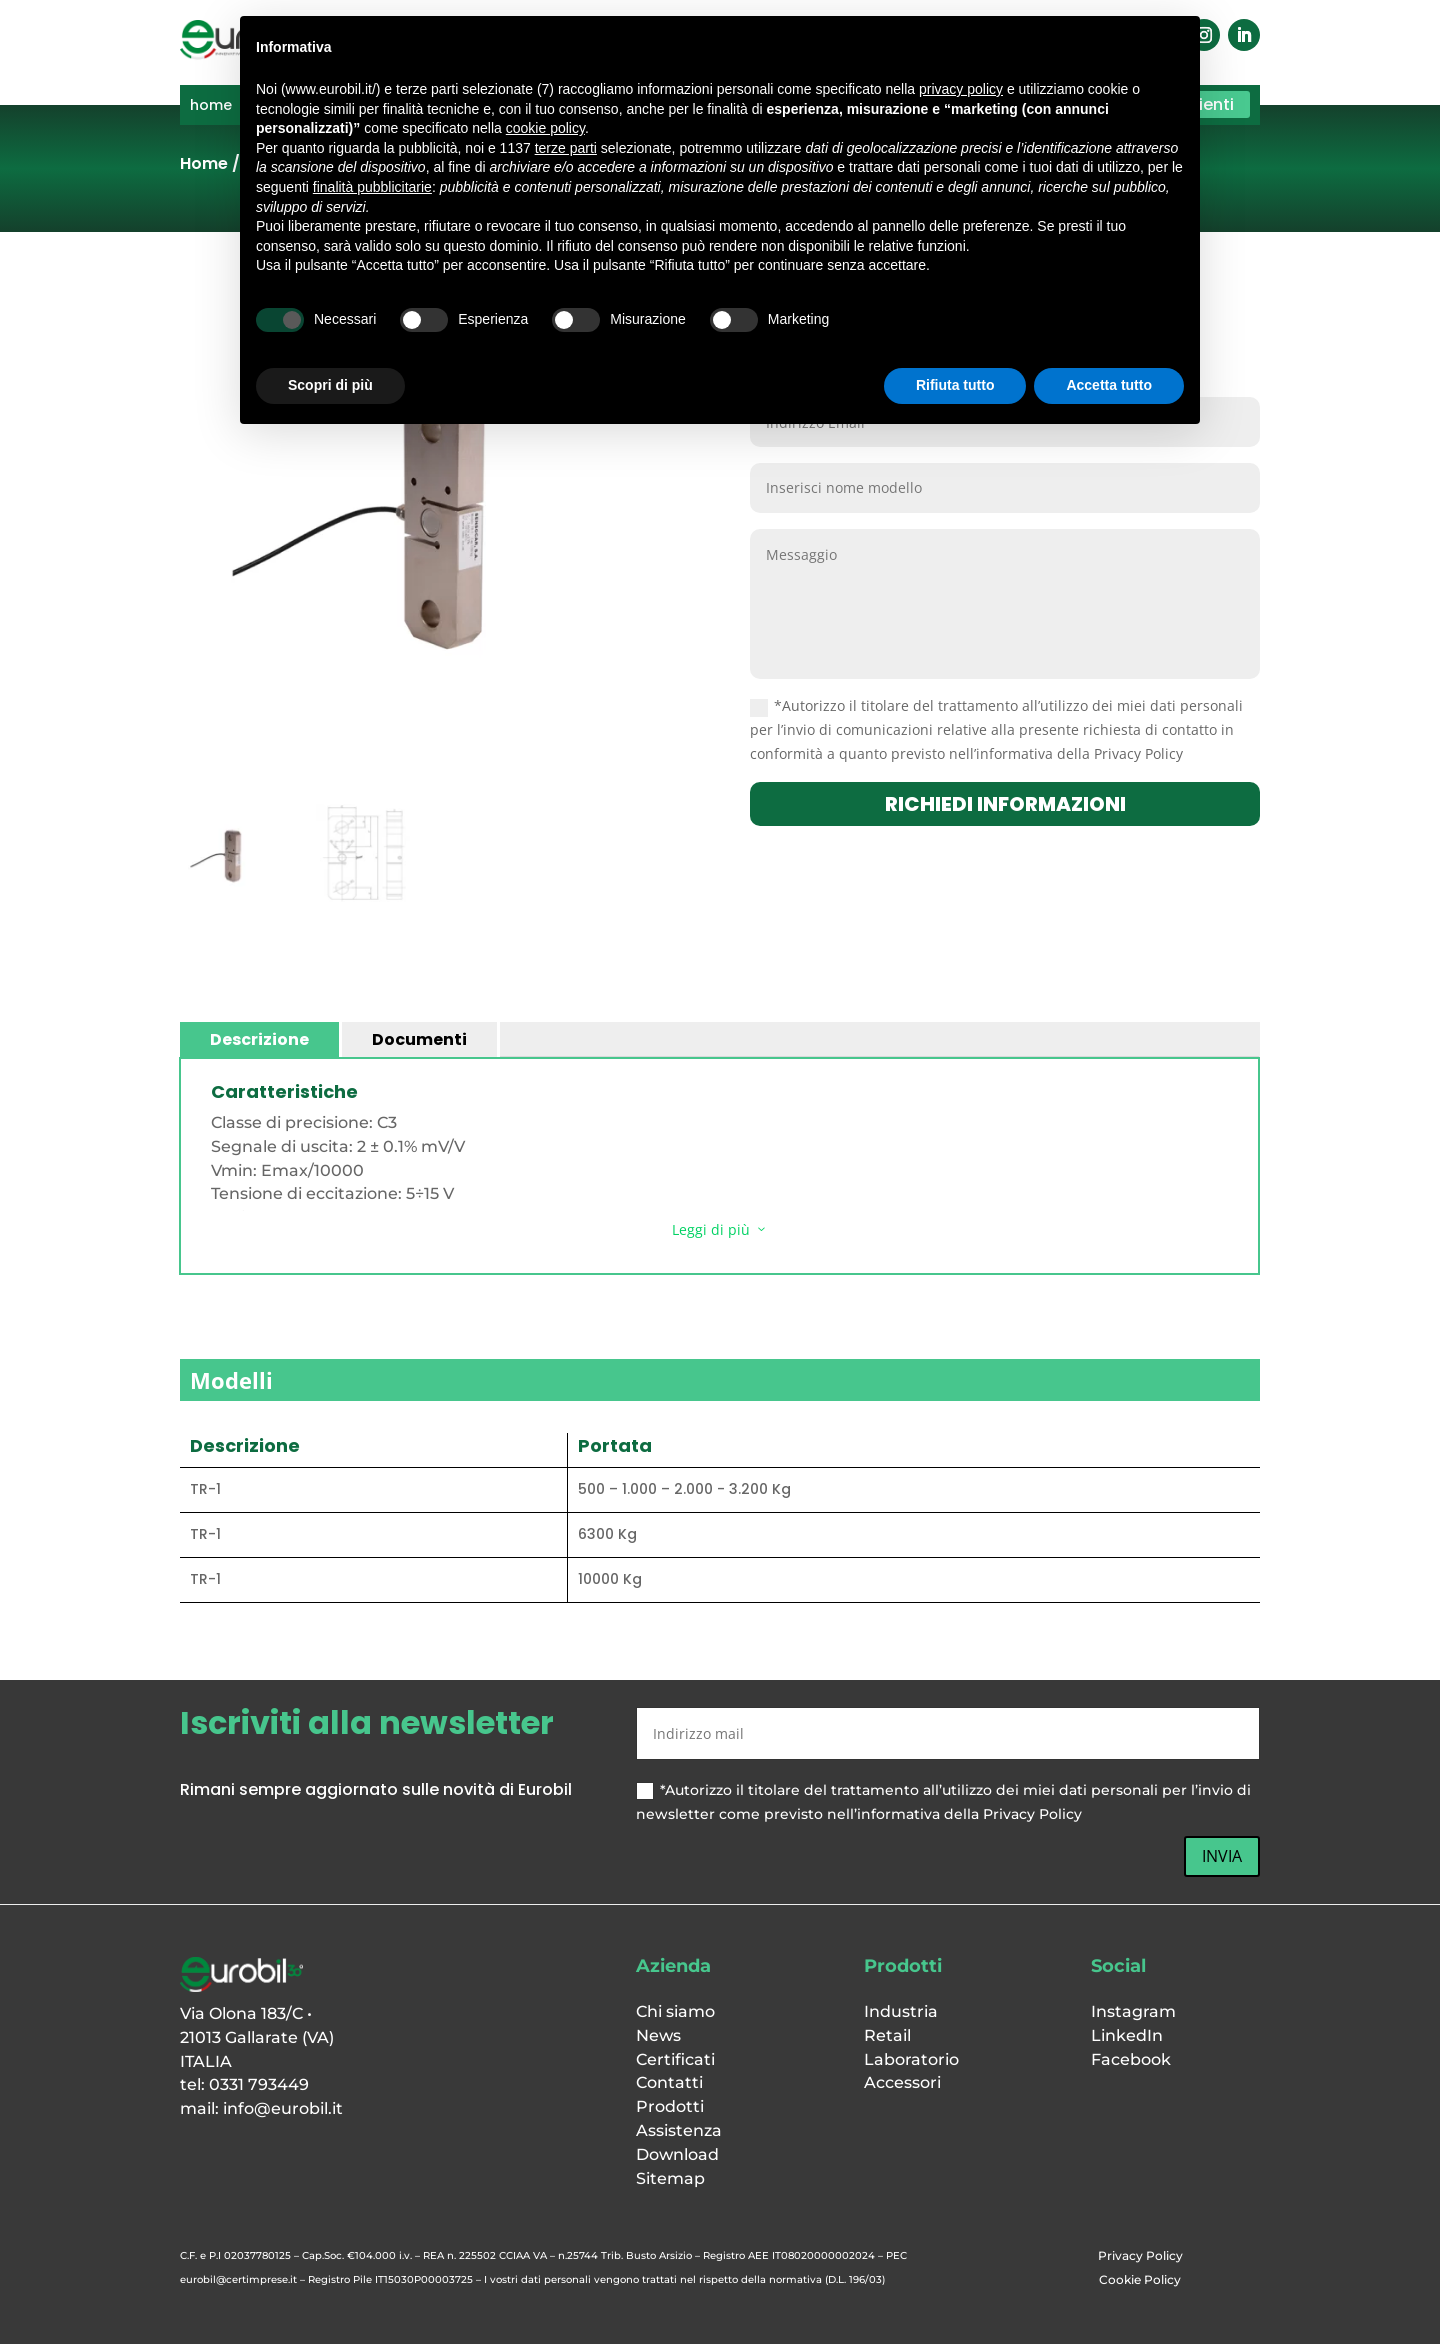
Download (677, 2154)
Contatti (669, 2082)
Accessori (902, 2082)
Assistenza (679, 2130)
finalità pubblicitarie (372, 187)
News (658, 2035)
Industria (901, 2011)
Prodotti (670, 2106)
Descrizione (259, 1039)
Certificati (675, 2059)
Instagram (1133, 2011)
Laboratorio (911, 2059)
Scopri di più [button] (330, 385)
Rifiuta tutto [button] (955, 385)
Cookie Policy (1140, 2279)
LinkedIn (1127, 2035)
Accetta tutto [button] (1109, 385)
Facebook (1131, 2059)
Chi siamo (675, 2011)
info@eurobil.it (283, 2108)
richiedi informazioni (1005, 804)
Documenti (419, 1039)
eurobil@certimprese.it (238, 2279)
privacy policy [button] (961, 89)
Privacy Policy (1140, 2255)
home (211, 106)
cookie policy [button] (545, 128)
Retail (887, 2035)
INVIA (1222, 1856)
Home (204, 163)
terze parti (566, 148)
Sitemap (670, 2178)
